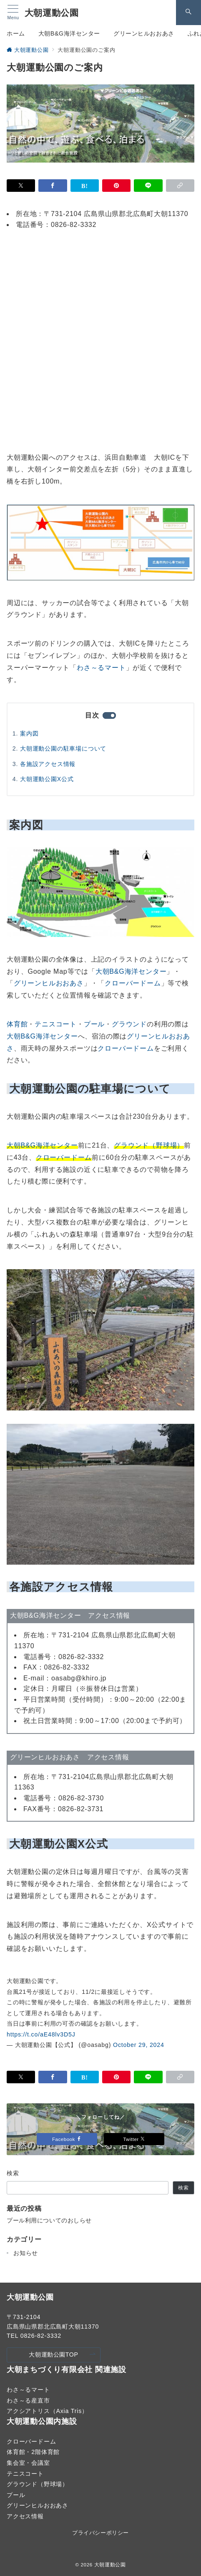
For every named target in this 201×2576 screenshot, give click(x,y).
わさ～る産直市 (28, 2400)
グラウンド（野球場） (37, 2484)
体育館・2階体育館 (33, 2452)
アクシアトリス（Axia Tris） (47, 2411)
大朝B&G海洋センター (131, 971)
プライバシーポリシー (100, 2533)
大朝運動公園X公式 (47, 779)
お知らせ (25, 2253)
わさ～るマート (101, 667)
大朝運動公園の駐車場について (63, 748)
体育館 (17, 1024)
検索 (13, 2173)
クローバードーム (133, 983)
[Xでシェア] (21, 185)
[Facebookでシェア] (52, 185)
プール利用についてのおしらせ (49, 2220)
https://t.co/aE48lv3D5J (41, 2034)
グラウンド (129, 1024)
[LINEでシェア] (148, 185)
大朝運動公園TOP (62, 2354)
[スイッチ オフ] (188, 12)
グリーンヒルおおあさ (49, 983)
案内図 (29, 733)
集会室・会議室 (28, 2462)
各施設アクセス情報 (47, 764)
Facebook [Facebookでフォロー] (67, 2139)
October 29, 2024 (138, 2044)
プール (94, 1024)
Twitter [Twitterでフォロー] (134, 2139)
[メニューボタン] (13, 12)
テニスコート (56, 1024)
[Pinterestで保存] (116, 185)
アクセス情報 (25, 2516)
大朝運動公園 (51, 12)
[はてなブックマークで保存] (84, 185)
